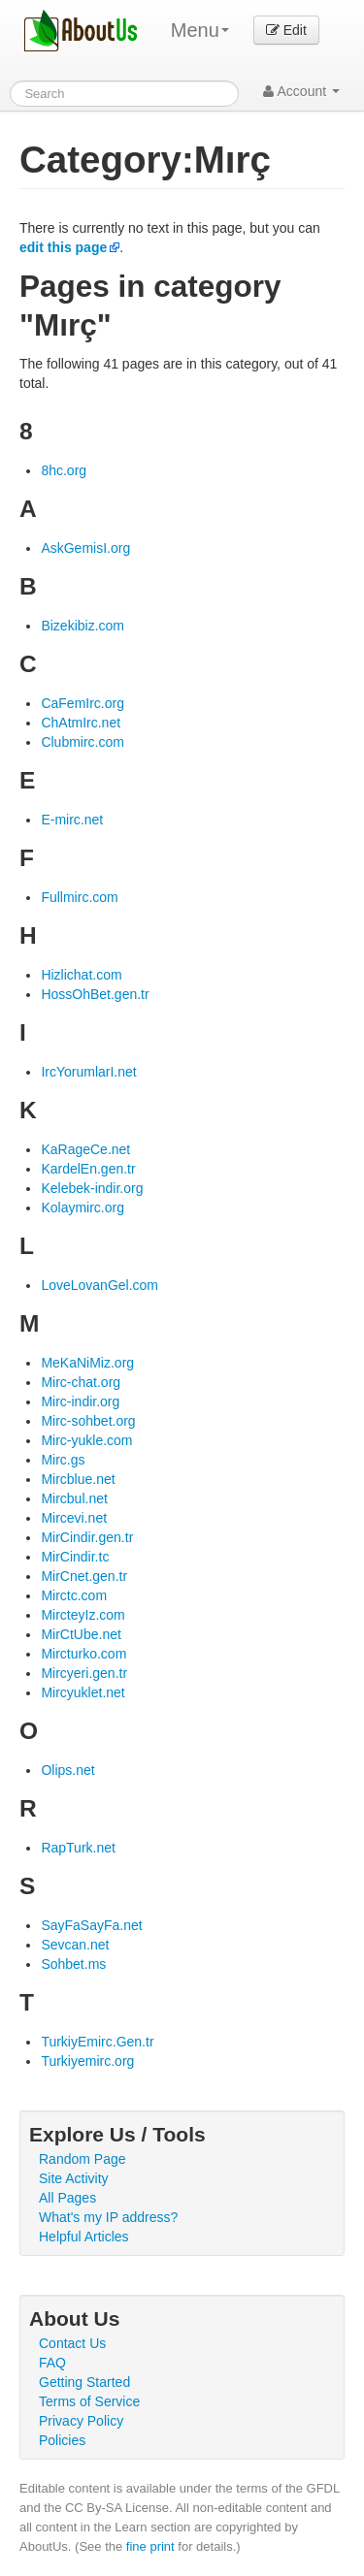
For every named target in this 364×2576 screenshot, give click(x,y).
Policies (62, 2440)
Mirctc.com (74, 1595)
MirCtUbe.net (80, 1634)
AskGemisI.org (85, 548)
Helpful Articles (84, 2236)
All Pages (67, 2198)
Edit (286, 30)
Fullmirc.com (79, 897)
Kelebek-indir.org (92, 1188)
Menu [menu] (200, 30)
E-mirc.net (72, 819)
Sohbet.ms (73, 1964)
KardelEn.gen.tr (88, 1168)
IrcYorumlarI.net (88, 1071)
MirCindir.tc (75, 1556)
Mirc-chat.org (80, 1382)
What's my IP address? (108, 2217)
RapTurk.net (78, 1847)
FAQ (52, 2362)
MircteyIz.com (82, 1615)
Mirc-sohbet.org (88, 1421)
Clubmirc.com (82, 742)
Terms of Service (89, 2401)
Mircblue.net (78, 1479)
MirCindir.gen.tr (87, 1537)
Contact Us (72, 2343)
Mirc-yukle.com (86, 1440)
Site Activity (74, 2178)
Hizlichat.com (81, 974)
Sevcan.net (75, 1944)
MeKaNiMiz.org (87, 1362)
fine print (150, 2546)
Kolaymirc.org (82, 1207)
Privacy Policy (81, 2421)
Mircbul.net (74, 1498)
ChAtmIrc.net (80, 722)
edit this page (63, 247)
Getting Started (84, 2382)
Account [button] (301, 91)
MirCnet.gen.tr (84, 1576)
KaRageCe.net (85, 1149)
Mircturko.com (83, 1653)
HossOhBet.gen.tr (95, 994)
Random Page (82, 2159)
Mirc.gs (62, 1459)
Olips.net (67, 1770)
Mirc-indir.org (80, 1401)
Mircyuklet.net (82, 1692)
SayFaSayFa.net (91, 1925)
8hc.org (63, 470)
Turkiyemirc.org (87, 2061)
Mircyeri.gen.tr (84, 1673)
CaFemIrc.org (82, 703)
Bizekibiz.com (82, 625)
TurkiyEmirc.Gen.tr (97, 2041)
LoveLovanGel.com (99, 1285)
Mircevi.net (74, 1518)
